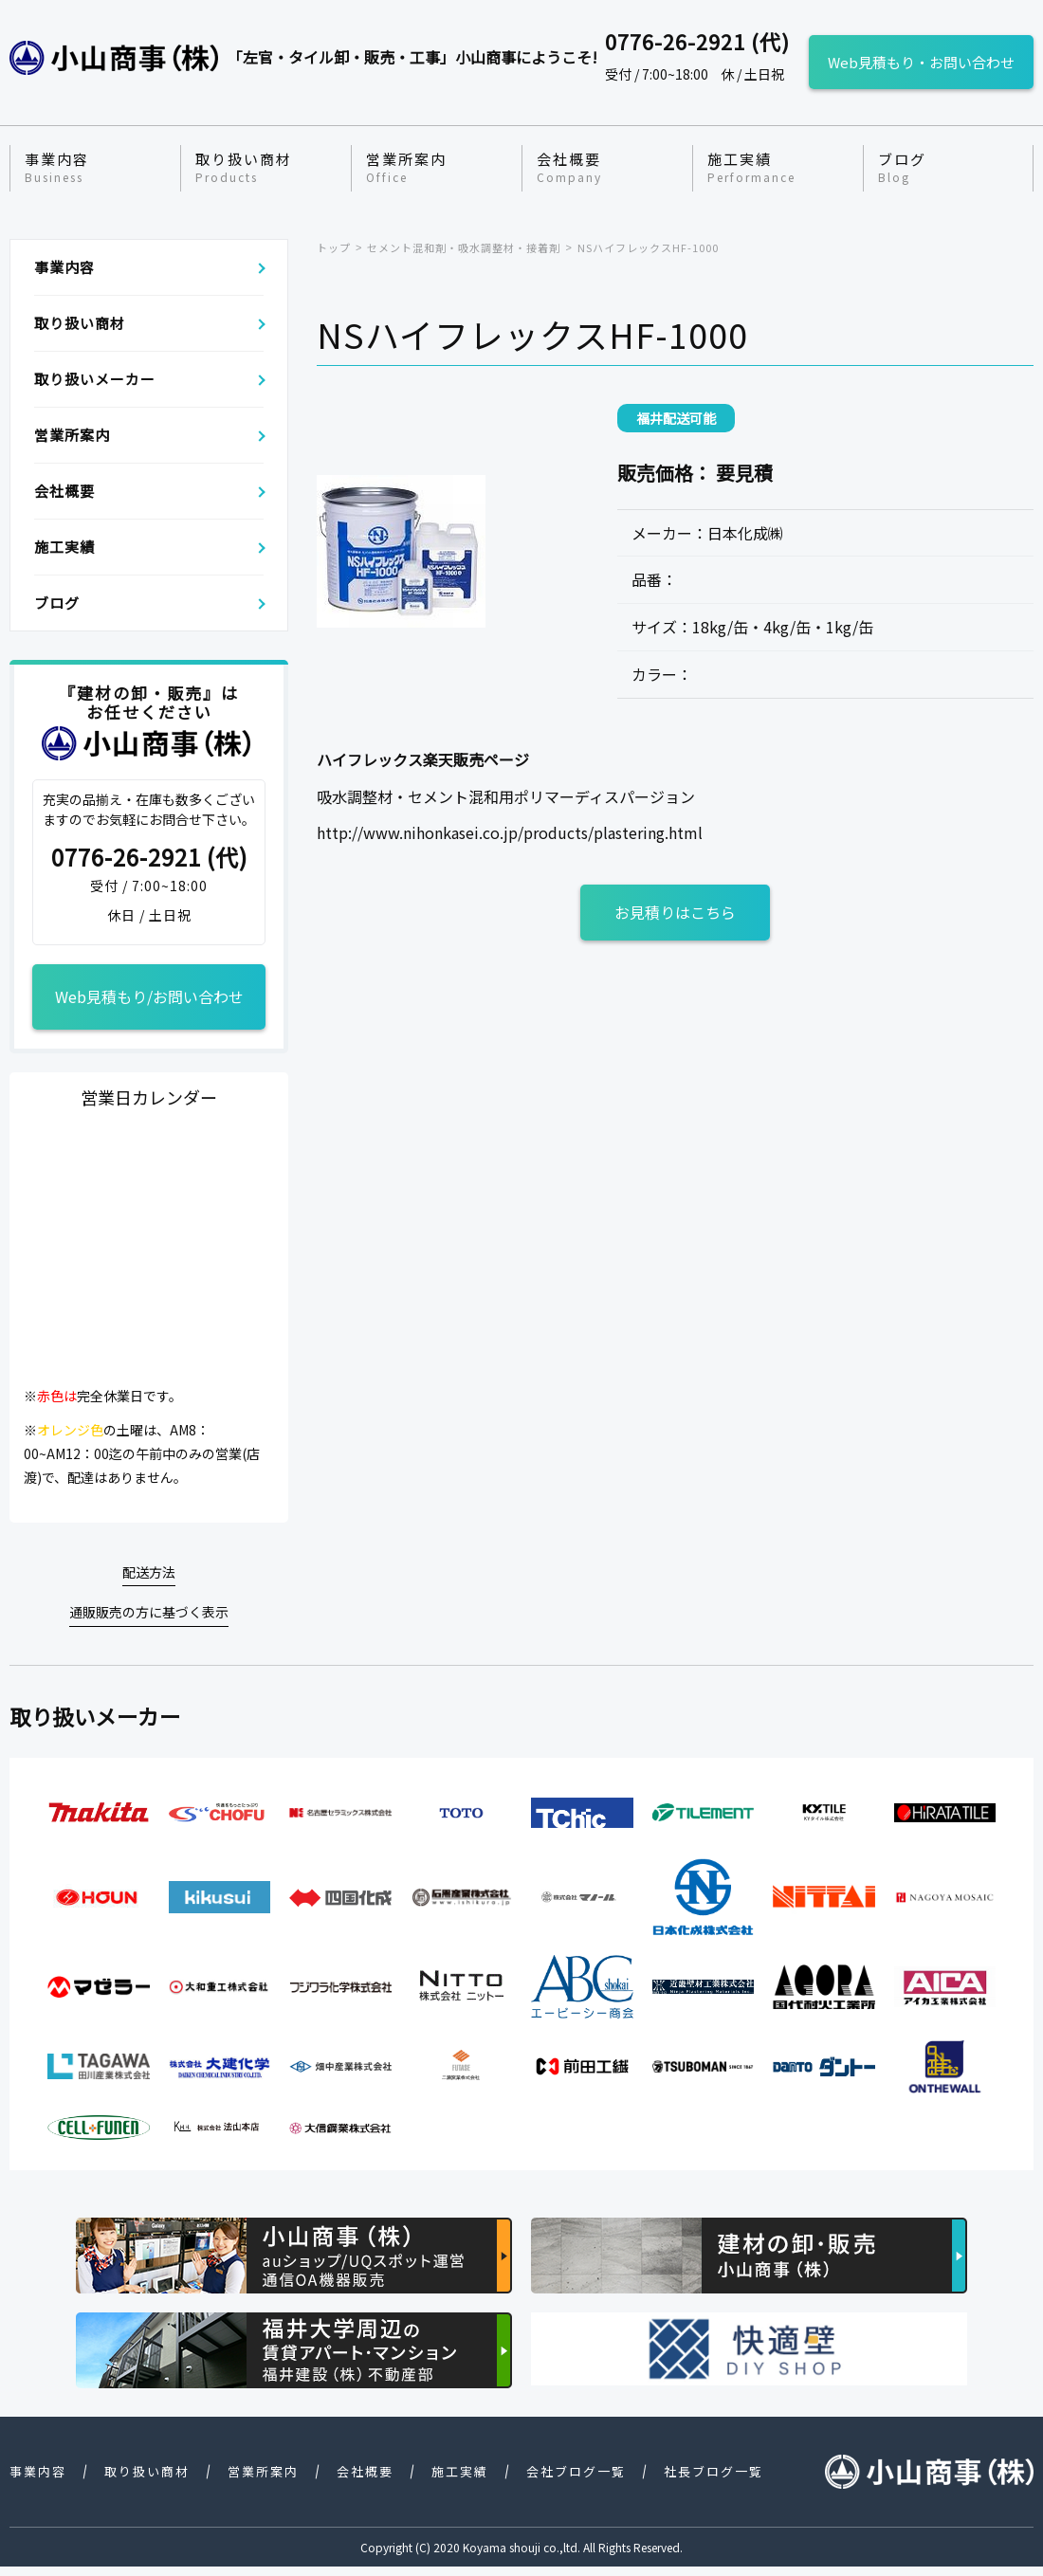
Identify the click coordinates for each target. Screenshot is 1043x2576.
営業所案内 (406, 168)
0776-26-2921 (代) (149, 857)
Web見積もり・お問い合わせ (921, 62)
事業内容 (57, 168)
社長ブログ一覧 (713, 2471)
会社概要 (569, 168)
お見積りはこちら (675, 912)
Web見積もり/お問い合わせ (149, 996)
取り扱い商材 (243, 168)
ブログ (902, 168)
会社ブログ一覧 (576, 2471)
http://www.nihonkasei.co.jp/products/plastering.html (510, 832)
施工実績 (751, 168)
